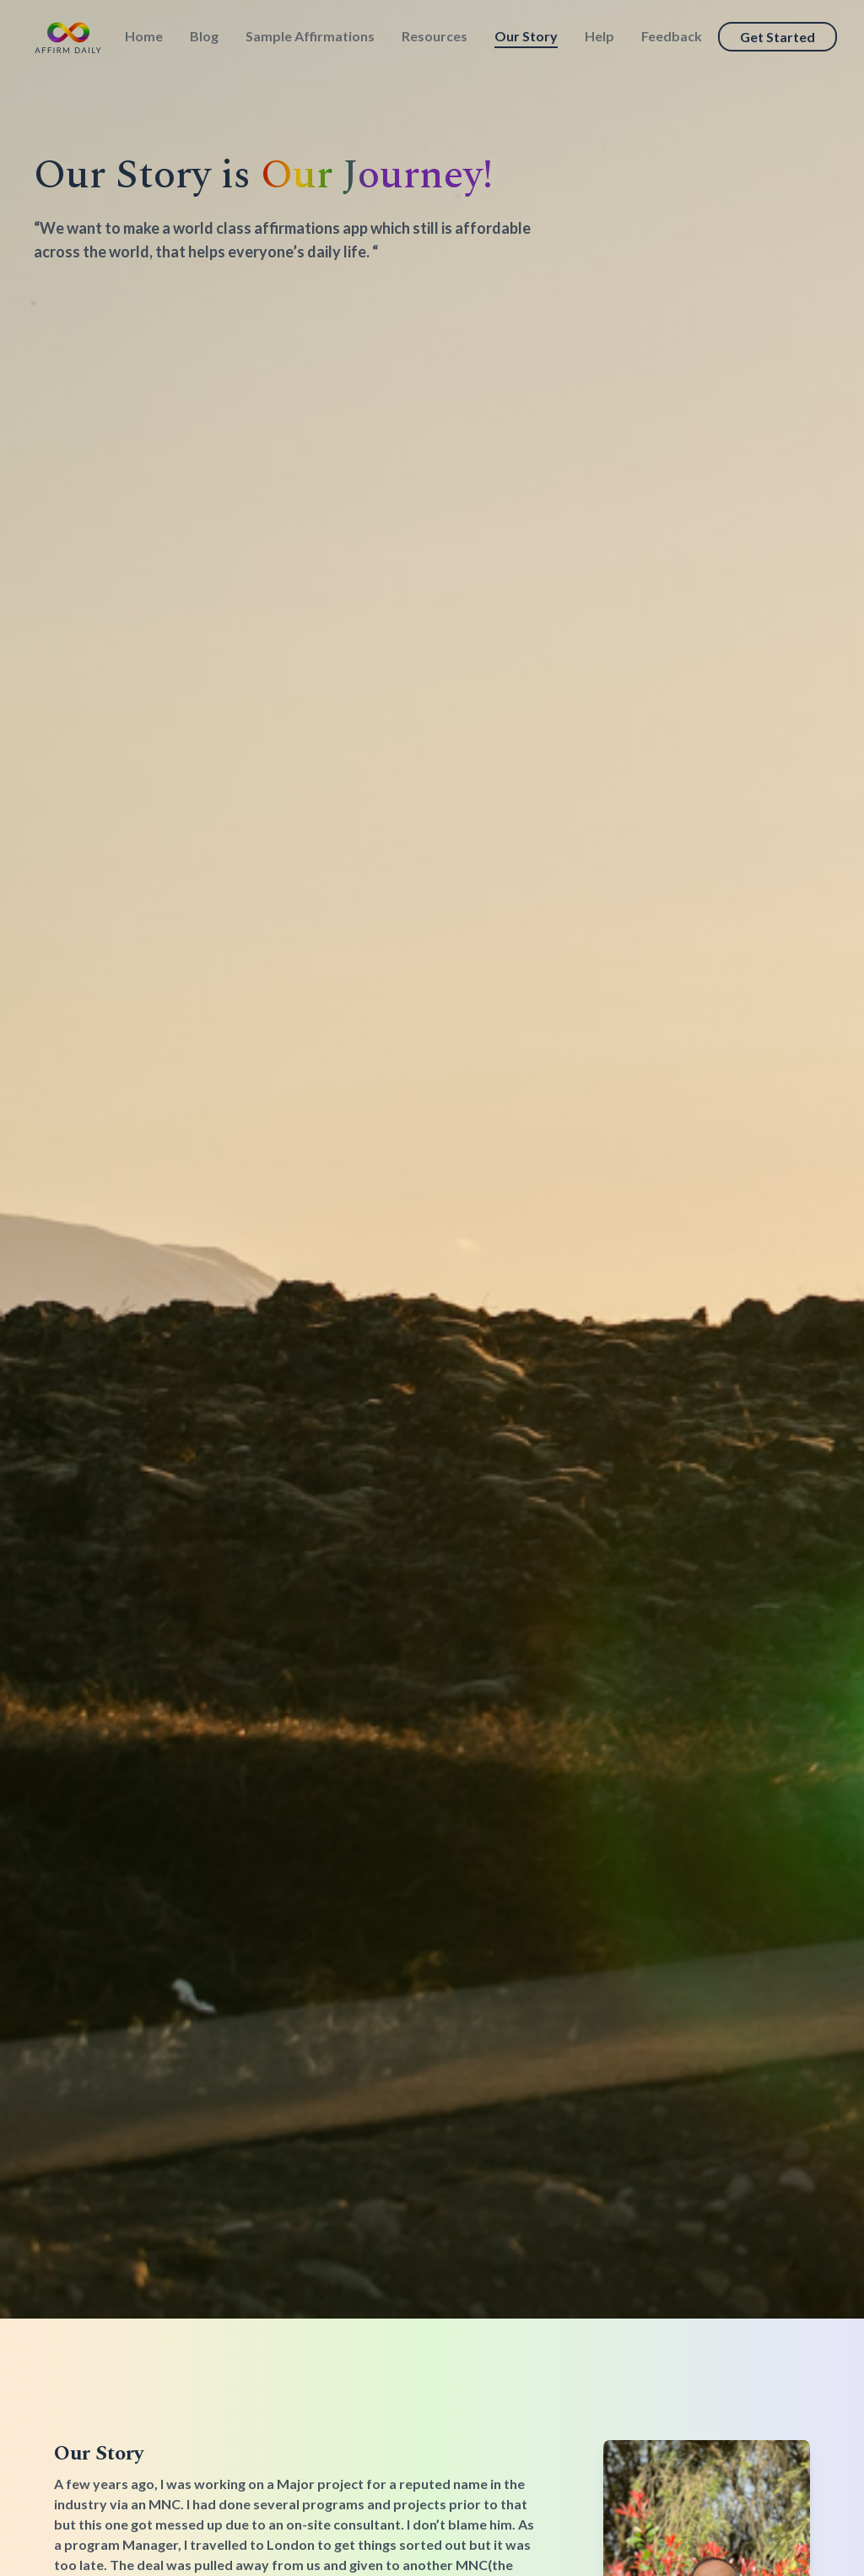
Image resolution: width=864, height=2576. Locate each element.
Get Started (777, 37)
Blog (204, 36)
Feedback (671, 36)
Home (144, 36)
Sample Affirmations (310, 36)
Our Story (526, 36)
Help (599, 36)
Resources (434, 36)
